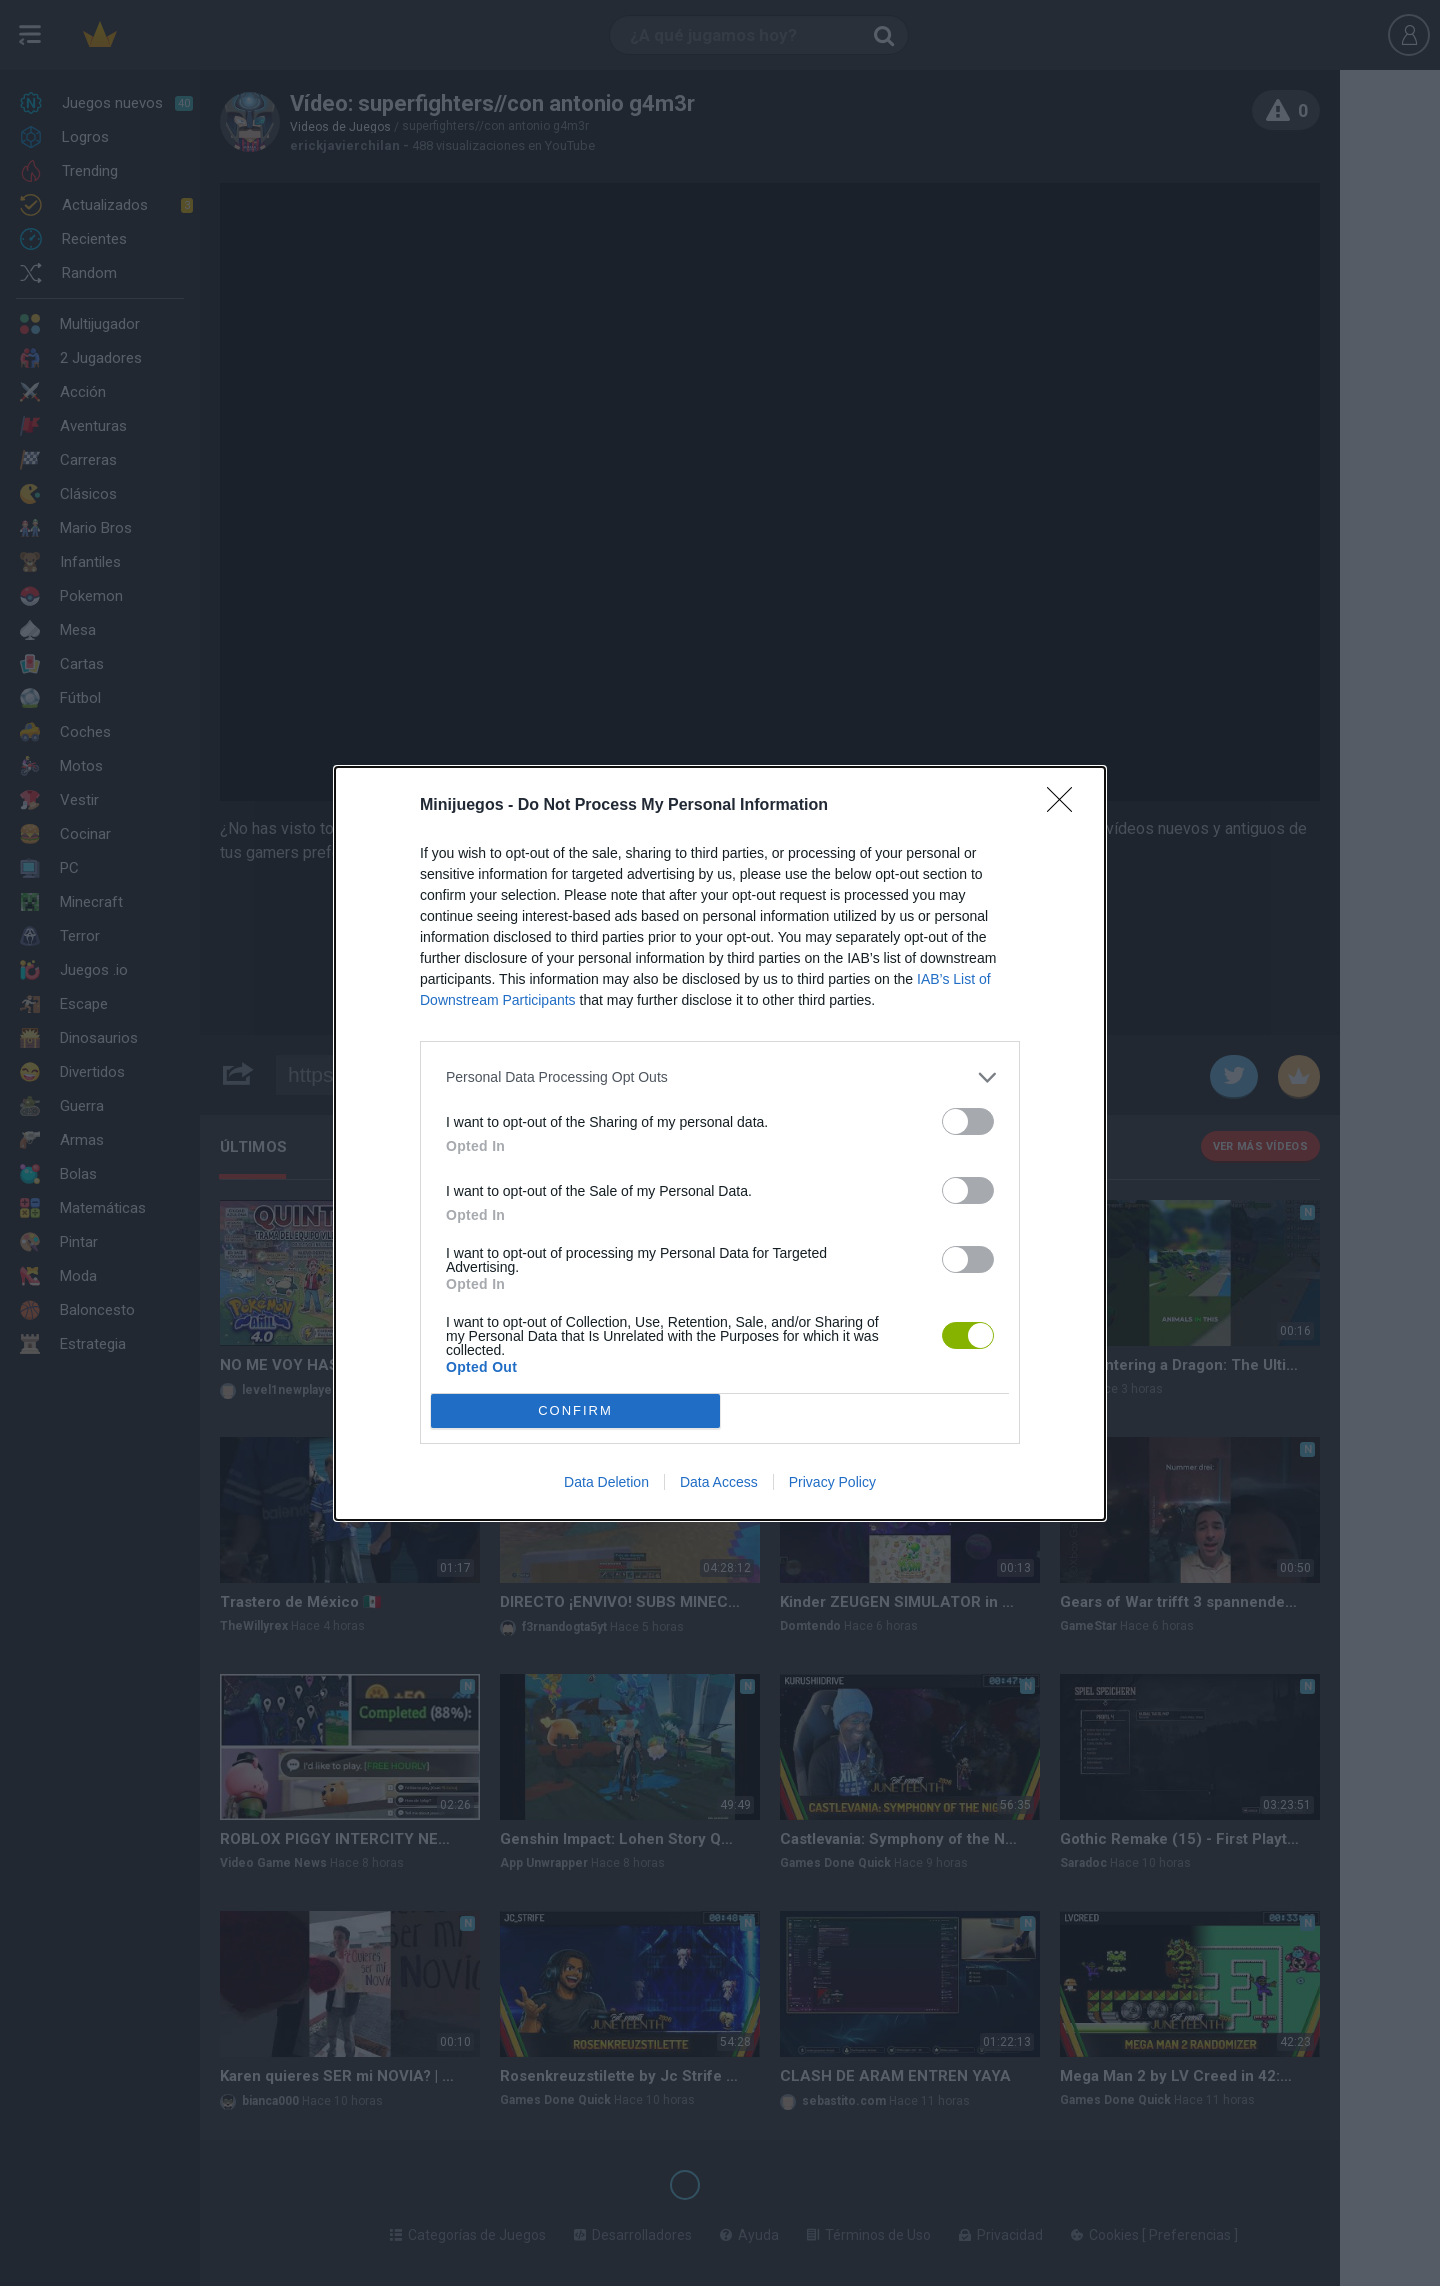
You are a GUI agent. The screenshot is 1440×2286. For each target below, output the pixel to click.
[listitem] (720, 1077)
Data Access (719, 1482)
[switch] (968, 1121)
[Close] (1066, 806)
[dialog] (720, 1143)
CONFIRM (575, 1410)
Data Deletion (606, 1482)
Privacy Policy (832, 1482)
